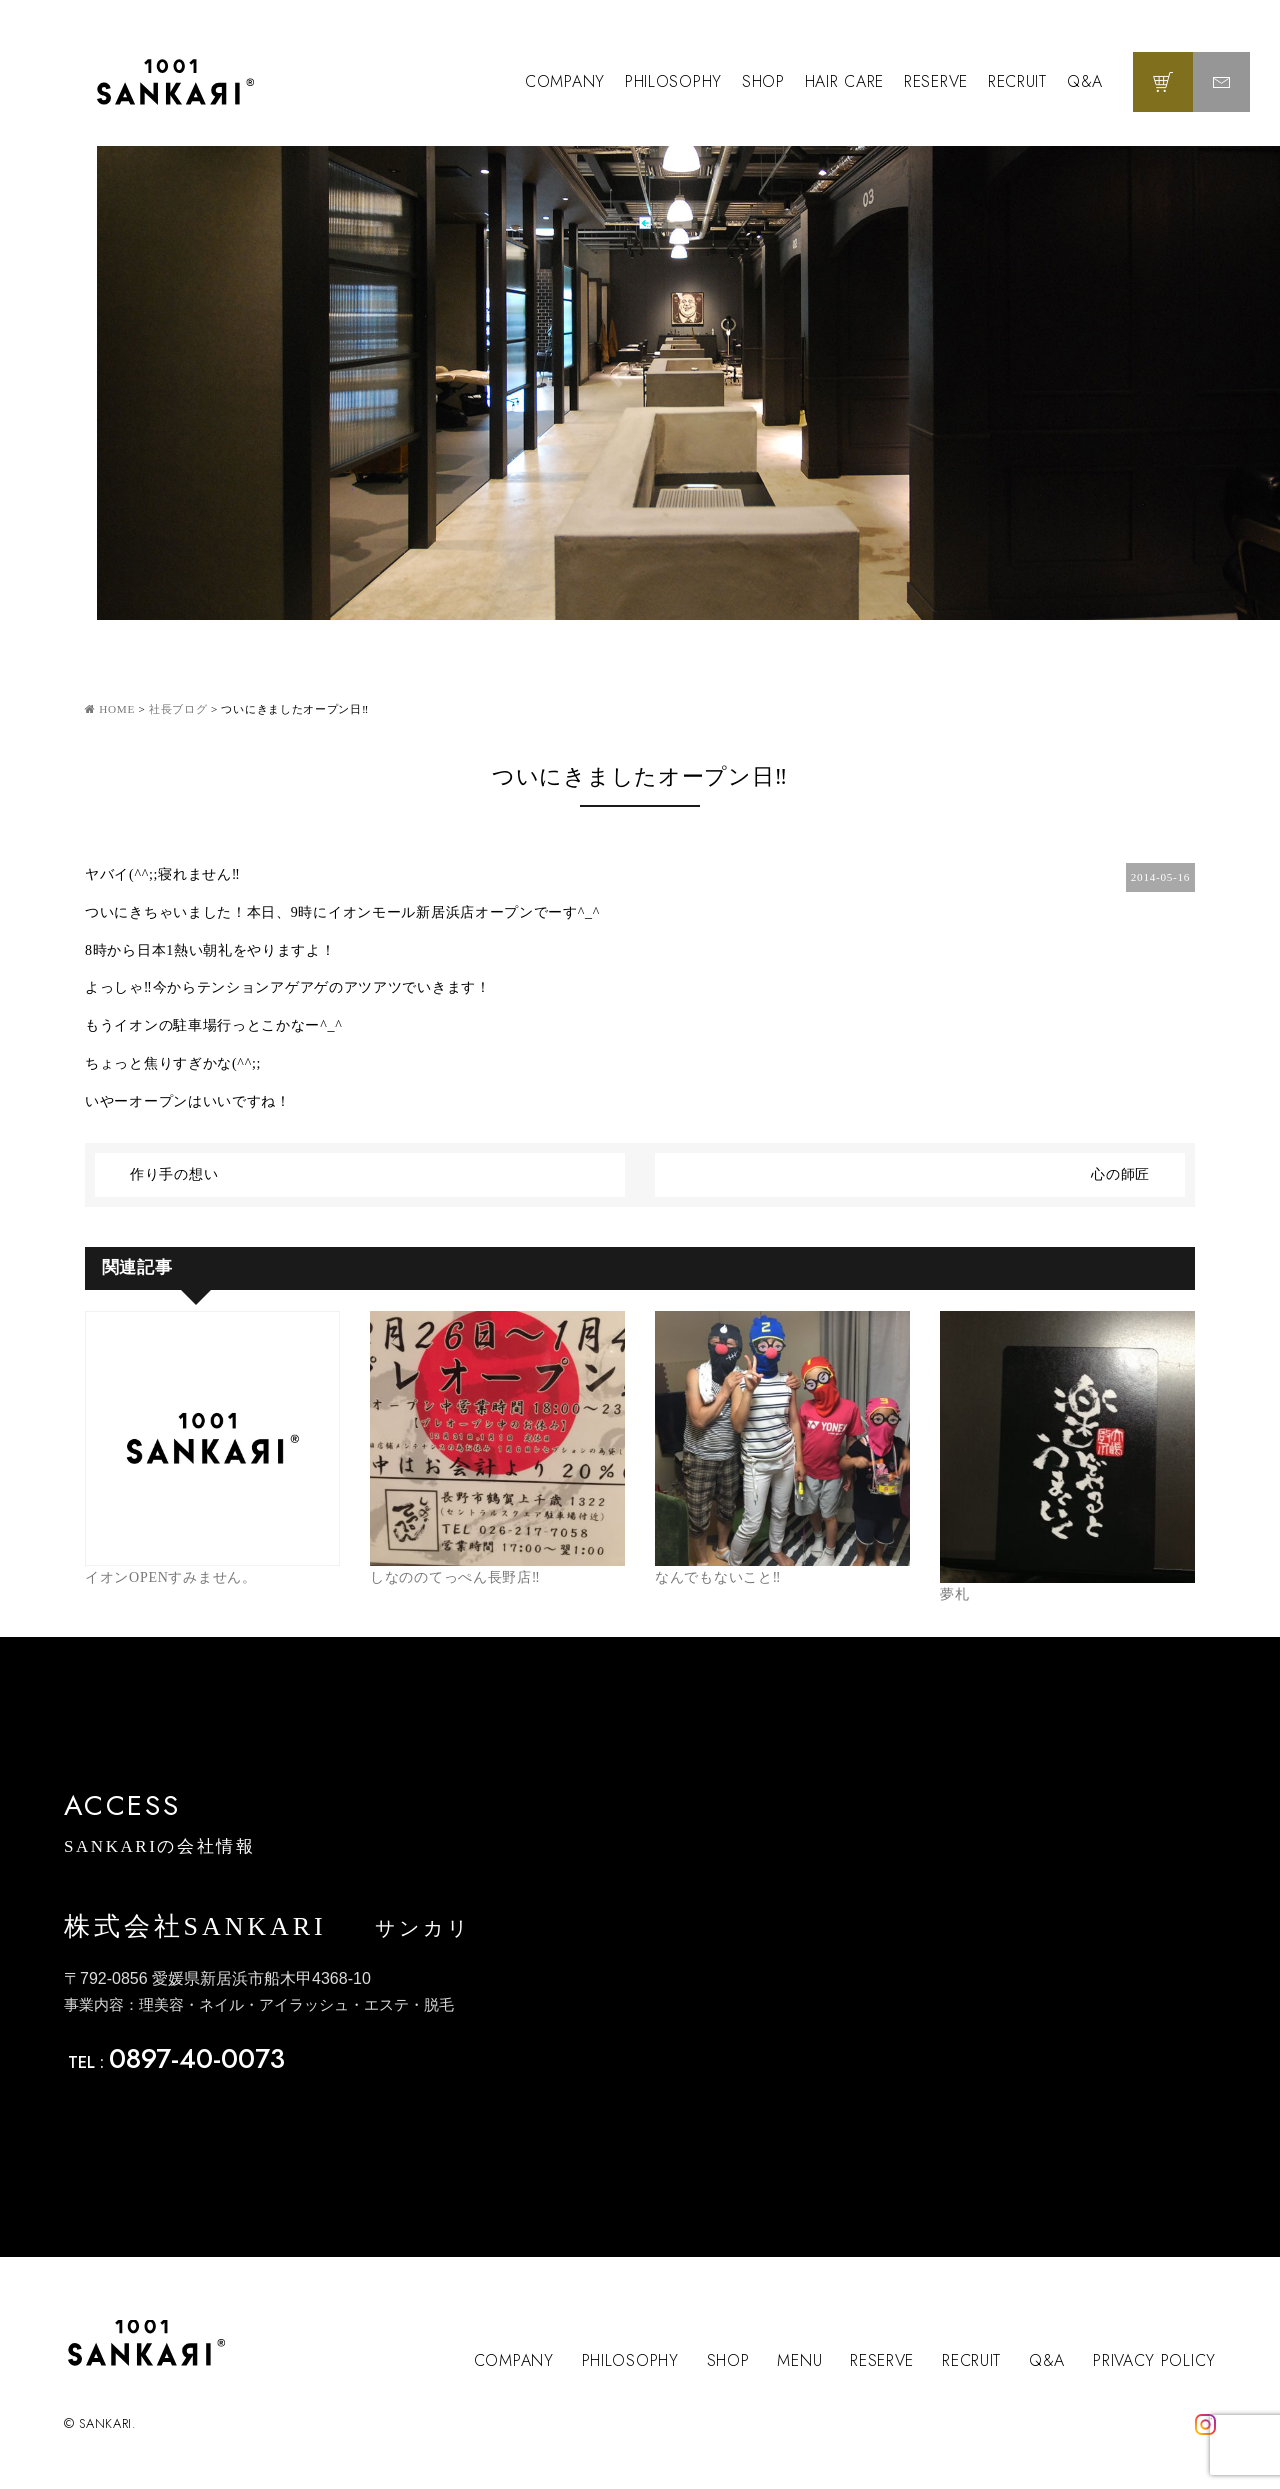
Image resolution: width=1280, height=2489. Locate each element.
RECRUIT (1017, 81)
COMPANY (565, 81)
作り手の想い (174, 1174)
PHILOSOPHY (673, 81)
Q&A (1085, 81)
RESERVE (936, 81)
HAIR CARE (844, 81)
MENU (799, 2360)
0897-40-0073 (197, 2058)
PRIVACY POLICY (1154, 2360)
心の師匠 (1120, 1174)
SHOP (763, 81)
